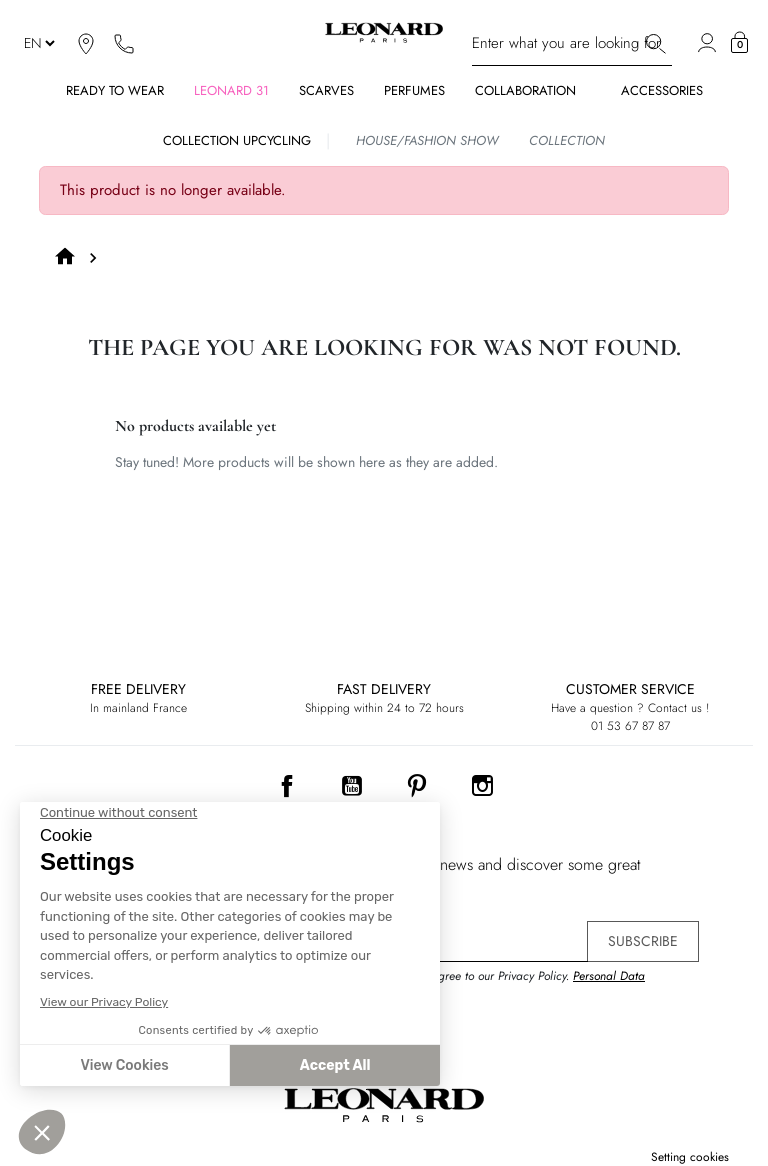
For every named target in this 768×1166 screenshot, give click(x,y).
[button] (739, 43)
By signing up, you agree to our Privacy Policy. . (489, 985)
